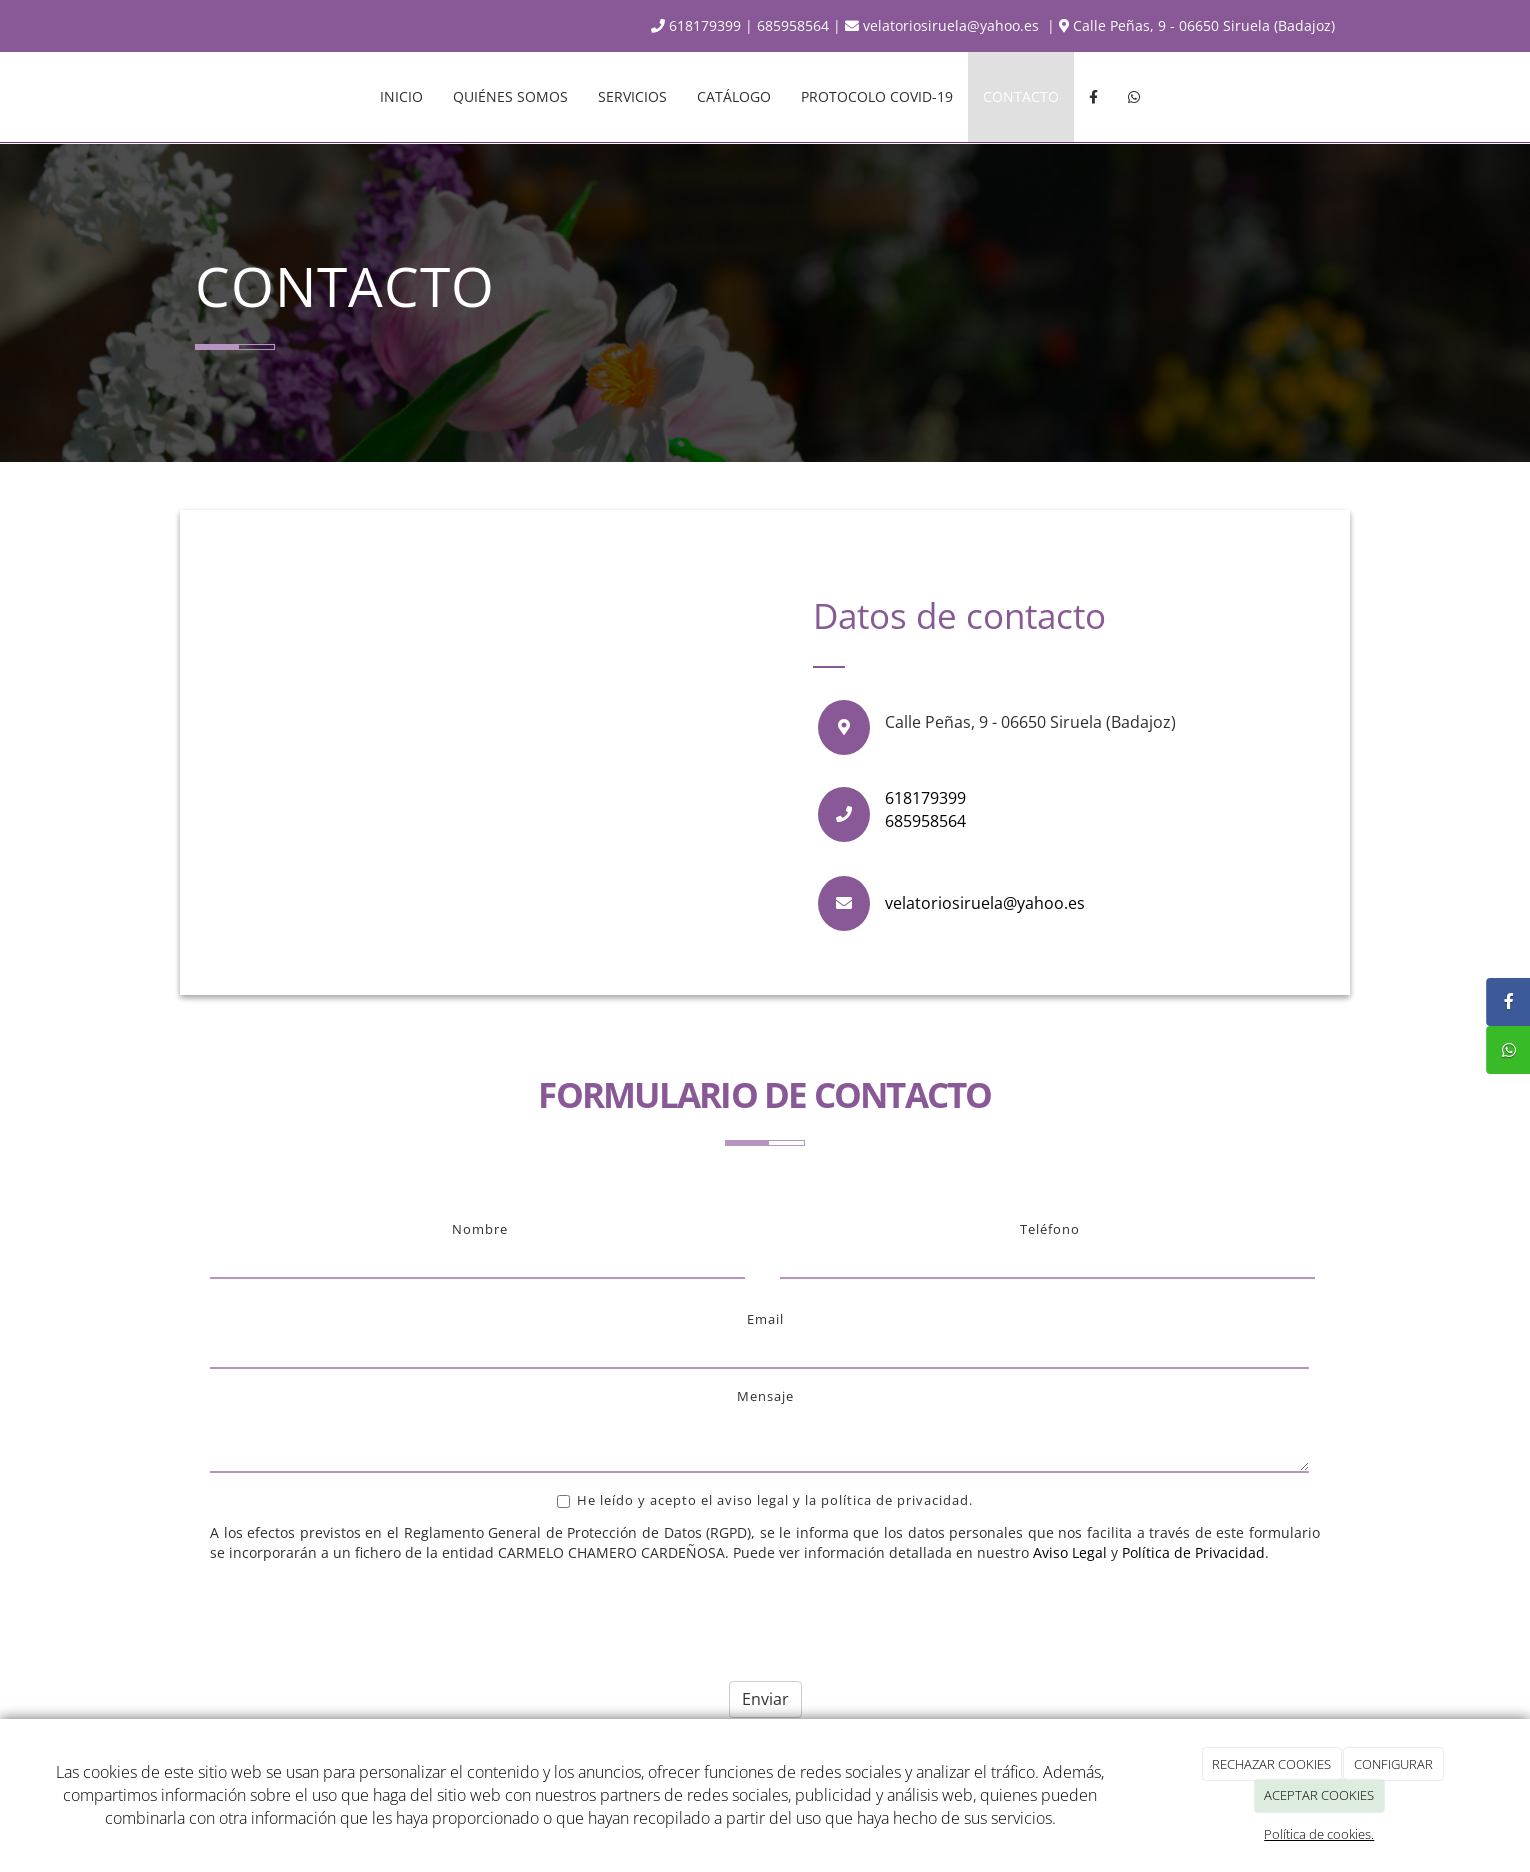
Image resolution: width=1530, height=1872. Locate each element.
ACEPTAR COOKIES (1319, 1795)
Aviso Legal (1070, 1552)
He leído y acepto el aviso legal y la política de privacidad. (765, 1500)
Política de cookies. (1319, 1834)
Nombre (480, 1229)
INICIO (401, 96)
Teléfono (1050, 1229)
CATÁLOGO (734, 96)
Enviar (765, 1699)
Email (765, 1319)
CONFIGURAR (1393, 1764)
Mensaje (765, 1396)
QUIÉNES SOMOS (510, 96)
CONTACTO (1021, 96)
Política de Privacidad (1193, 1552)
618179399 (696, 25)
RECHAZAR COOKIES (1271, 1764)
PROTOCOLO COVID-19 (877, 96)
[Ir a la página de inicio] (175, 97)
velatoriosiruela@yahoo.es (944, 25)
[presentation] (362, 1614)
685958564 (793, 25)
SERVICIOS (632, 96)
